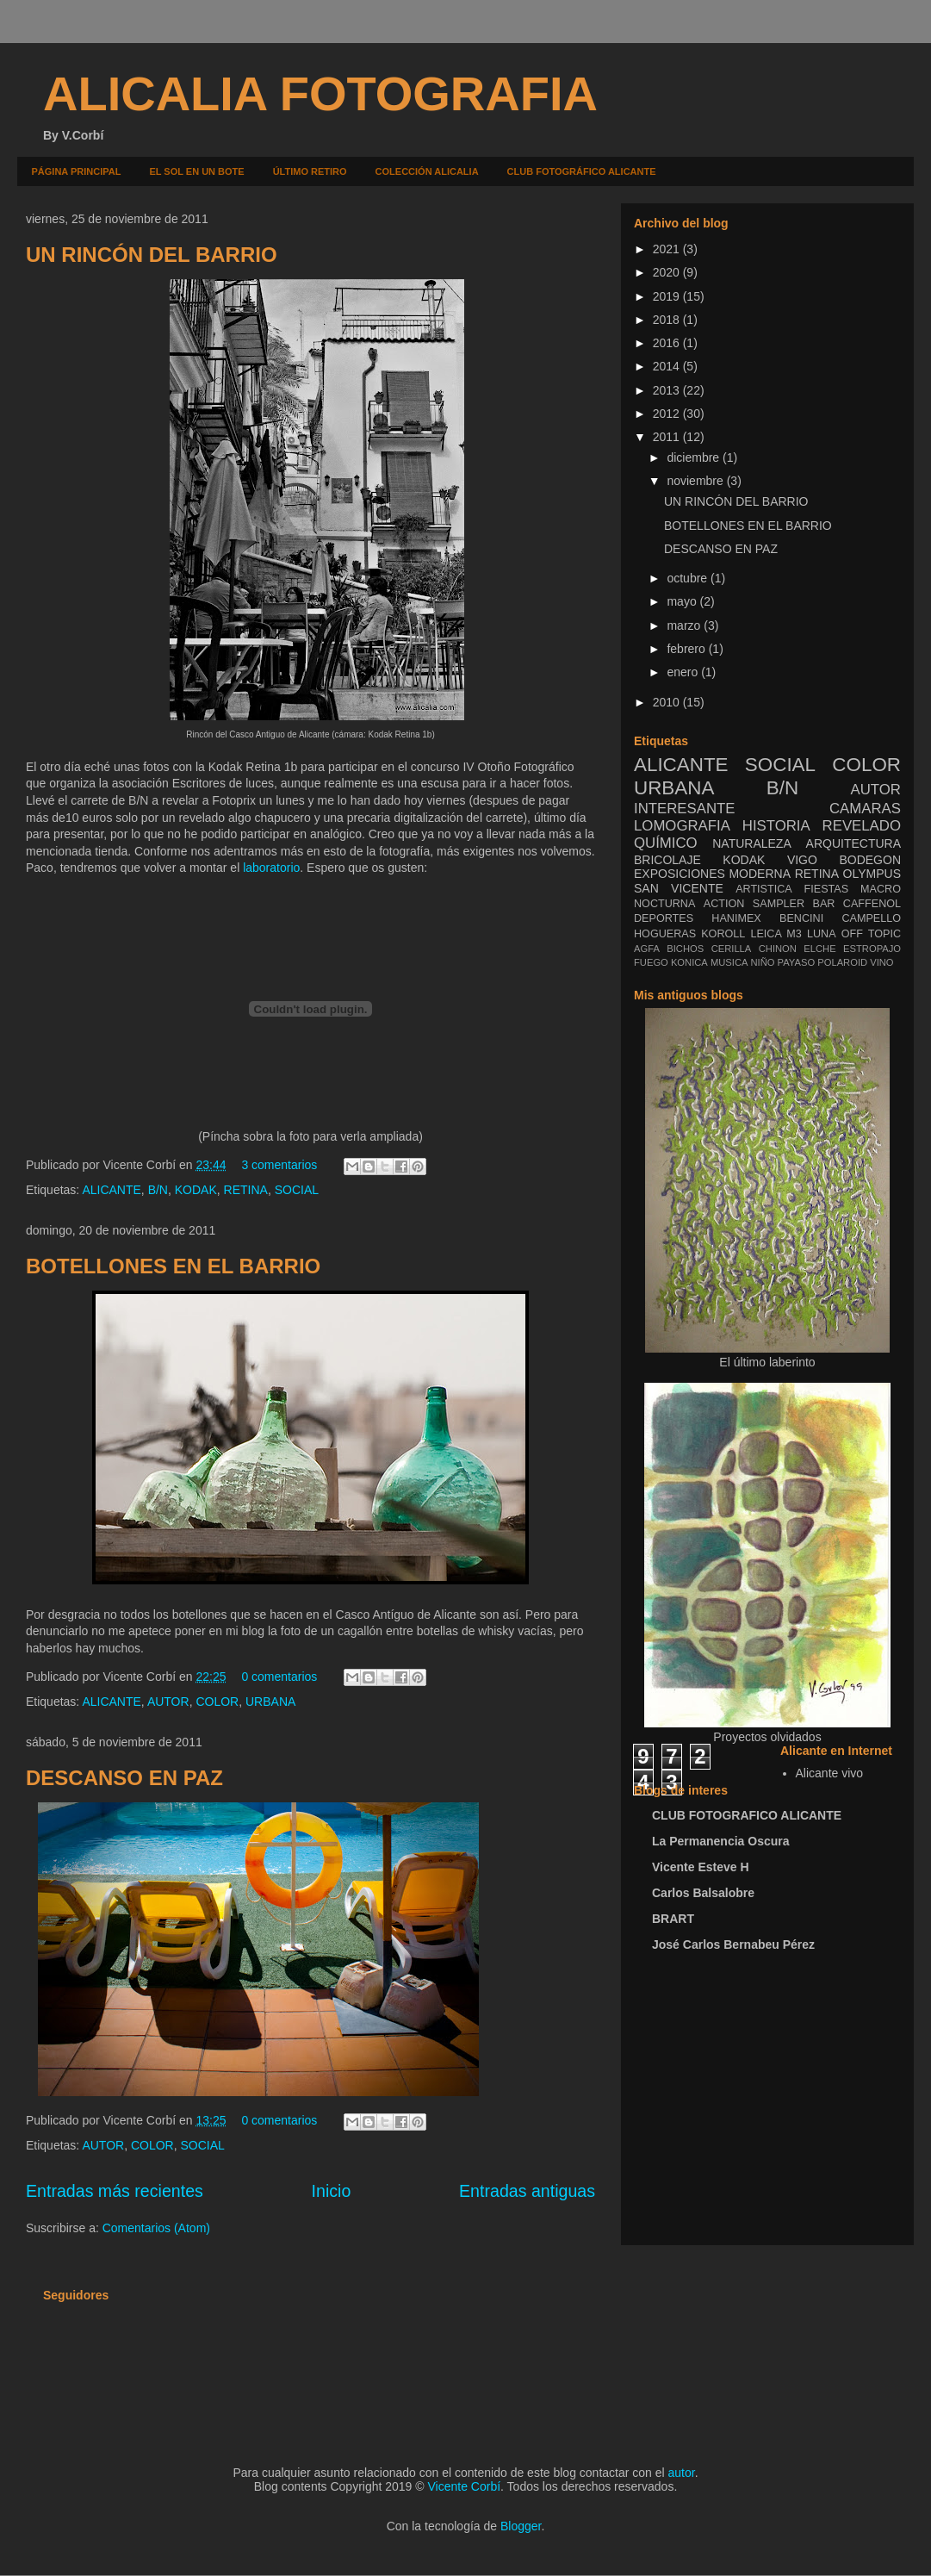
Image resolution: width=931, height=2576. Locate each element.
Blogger (520, 2526)
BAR (824, 904)
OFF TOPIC (871, 934)
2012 (668, 413)
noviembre (696, 481)
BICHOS (685, 948)
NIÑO (763, 962)
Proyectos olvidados (767, 1737)
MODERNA (760, 873)
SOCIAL (297, 1190)
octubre (689, 578)
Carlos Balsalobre (703, 1893)
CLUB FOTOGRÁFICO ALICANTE (581, 171)
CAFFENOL (872, 904)
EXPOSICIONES (679, 873)
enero (684, 672)
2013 (668, 390)
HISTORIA (776, 826)
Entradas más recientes (114, 2190)
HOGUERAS (665, 934)
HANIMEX (735, 918)
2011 (668, 437)
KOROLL (723, 934)
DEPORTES (663, 918)
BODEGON (870, 860)
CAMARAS (865, 808)
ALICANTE (111, 1190)
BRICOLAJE (667, 860)
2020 (668, 272)
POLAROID (842, 962)
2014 (668, 366)
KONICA (689, 962)
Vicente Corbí (464, 2486)
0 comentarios (279, 1676)
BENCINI (801, 918)
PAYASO (797, 962)
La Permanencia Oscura (721, 1841)
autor (681, 2473)
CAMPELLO (871, 918)
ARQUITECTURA (853, 843)
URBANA (270, 1701)
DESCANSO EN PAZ (124, 1777)
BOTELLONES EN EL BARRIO (173, 1266)
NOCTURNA (664, 904)
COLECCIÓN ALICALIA (427, 171)
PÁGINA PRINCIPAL (76, 171)
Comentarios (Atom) (156, 2228)
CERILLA (731, 948)
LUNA (821, 934)
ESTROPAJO (872, 948)
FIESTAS (826, 889)
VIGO (802, 860)
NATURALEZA (751, 843)
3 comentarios (279, 1165)
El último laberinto (767, 1362)
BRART (673, 1919)
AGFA (647, 948)
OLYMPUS (872, 873)
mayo (683, 601)
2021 (668, 249)
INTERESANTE (684, 808)
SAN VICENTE (678, 888)
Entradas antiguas (527, 2190)
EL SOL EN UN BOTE (196, 171)
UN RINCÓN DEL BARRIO (151, 254)
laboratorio (271, 867)
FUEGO (651, 962)
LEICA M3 (775, 934)
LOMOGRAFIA (682, 826)
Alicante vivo (830, 1773)
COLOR (217, 1701)
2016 (668, 343)
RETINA (246, 1190)
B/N (158, 1190)
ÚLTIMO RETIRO (310, 171)
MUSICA (729, 962)
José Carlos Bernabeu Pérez (733, 1944)
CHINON (778, 948)
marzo (685, 625)
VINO (881, 962)
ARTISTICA (763, 889)
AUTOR (168, 1701)
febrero (687, 649)
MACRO (880, 889)
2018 (668, 320)
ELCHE (819, 948)
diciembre (695, 457)
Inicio (331, 2190)
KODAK (196, 1190)
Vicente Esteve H (700, 1867)
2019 (668, 296)
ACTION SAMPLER (754, 904)
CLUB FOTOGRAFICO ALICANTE (746, 1815)
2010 (668, 702)
